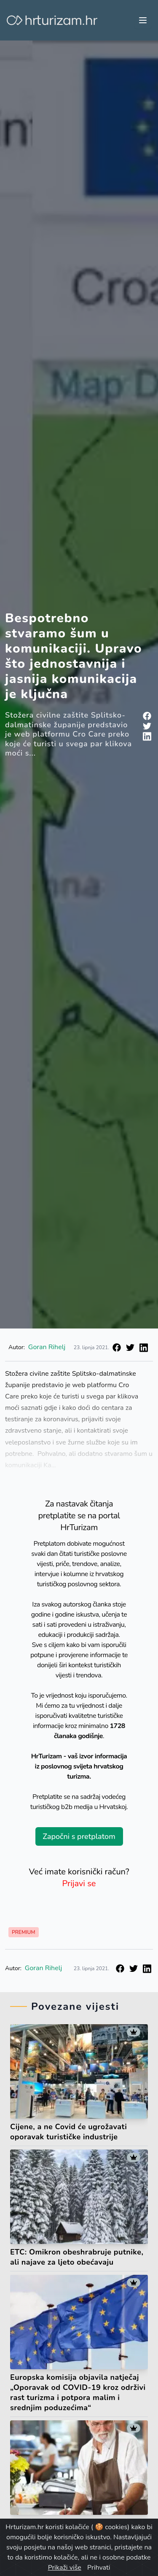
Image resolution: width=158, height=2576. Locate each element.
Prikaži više (64, 2567)
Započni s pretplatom (79, 1836)
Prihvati (98, 2567)
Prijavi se (79, 1883)
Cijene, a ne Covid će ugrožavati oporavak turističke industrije (68, 2132)
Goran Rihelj (46, 1347)
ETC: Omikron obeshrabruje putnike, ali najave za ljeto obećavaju (76, 2257)
